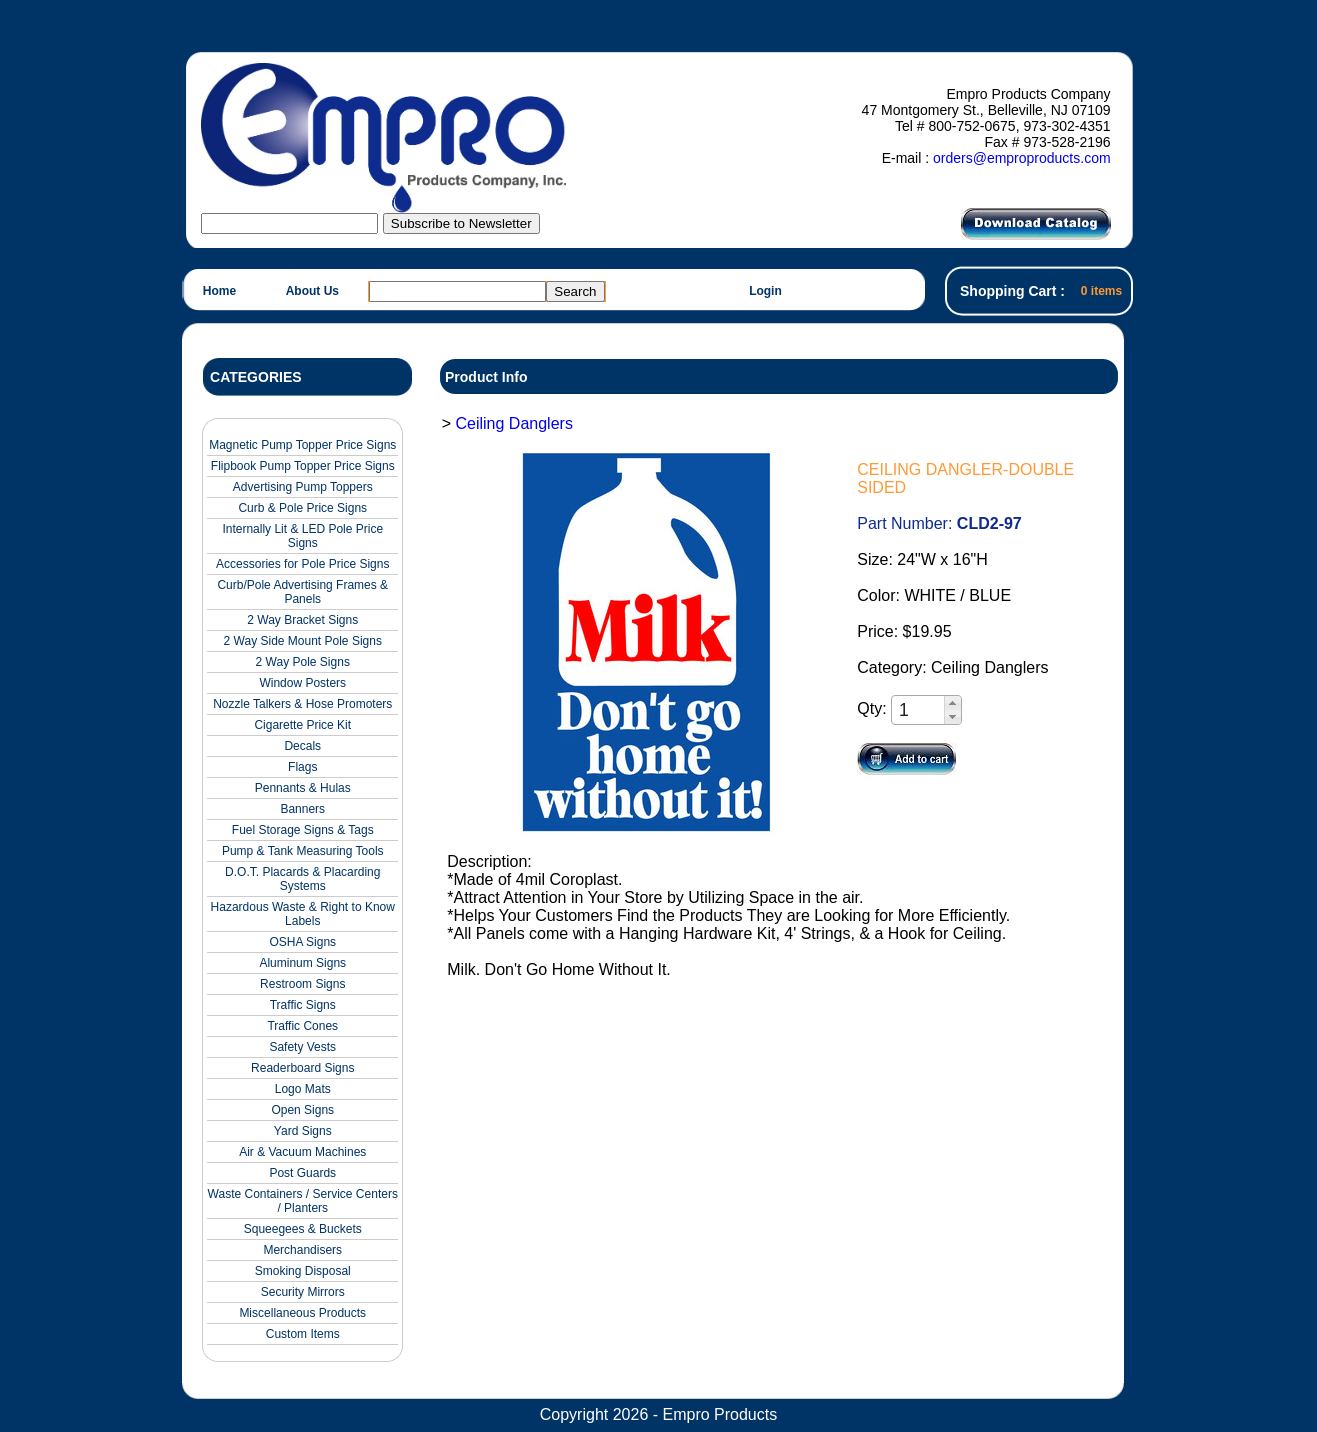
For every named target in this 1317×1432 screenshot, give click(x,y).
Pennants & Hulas (303, 788)
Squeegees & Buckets (303, 1229)
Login (765, 291)
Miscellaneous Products (302, 1313)
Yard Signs (303, 1131)
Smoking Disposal (303, 1271)
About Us (312, 291)
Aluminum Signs (302, 963)
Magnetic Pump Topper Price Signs (302, 445)
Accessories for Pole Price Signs (302, 564)
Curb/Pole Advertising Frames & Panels (302, 592)
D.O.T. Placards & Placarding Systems (302, 879)
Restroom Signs (302, 984)
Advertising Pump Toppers (303, 487)
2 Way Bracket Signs (302, 620)
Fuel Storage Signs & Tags (303, 830)
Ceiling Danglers (513, 423)
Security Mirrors (303, 1292)
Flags (302, 767)
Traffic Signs (303, 1005)
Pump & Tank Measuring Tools (303, 851)
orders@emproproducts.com (1022, 158)
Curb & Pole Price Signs (302, 508)
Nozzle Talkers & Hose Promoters (302, 704)
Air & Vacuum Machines (302, 1152)
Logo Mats (303, 1089)
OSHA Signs (302, 942)
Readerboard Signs (302, 1068)
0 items (1101, 291)
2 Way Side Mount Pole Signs (303, 641)
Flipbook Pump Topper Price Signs (303, 466)
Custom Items (303, 1334)
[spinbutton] (919, 710)
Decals (302, 746)
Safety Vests (302, 1047)
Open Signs (302, 1110)
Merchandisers (302, 1250)
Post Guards (302, 1173)
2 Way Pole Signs (303, 662)
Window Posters (302, 683)
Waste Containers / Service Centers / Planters (303, 1201)
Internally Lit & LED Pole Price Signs (302, 536)
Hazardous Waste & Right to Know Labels (303, 914)
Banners (302, 809)
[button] (952, 703)
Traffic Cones (302, 1026)
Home (219, 291)
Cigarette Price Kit (302, 725)
